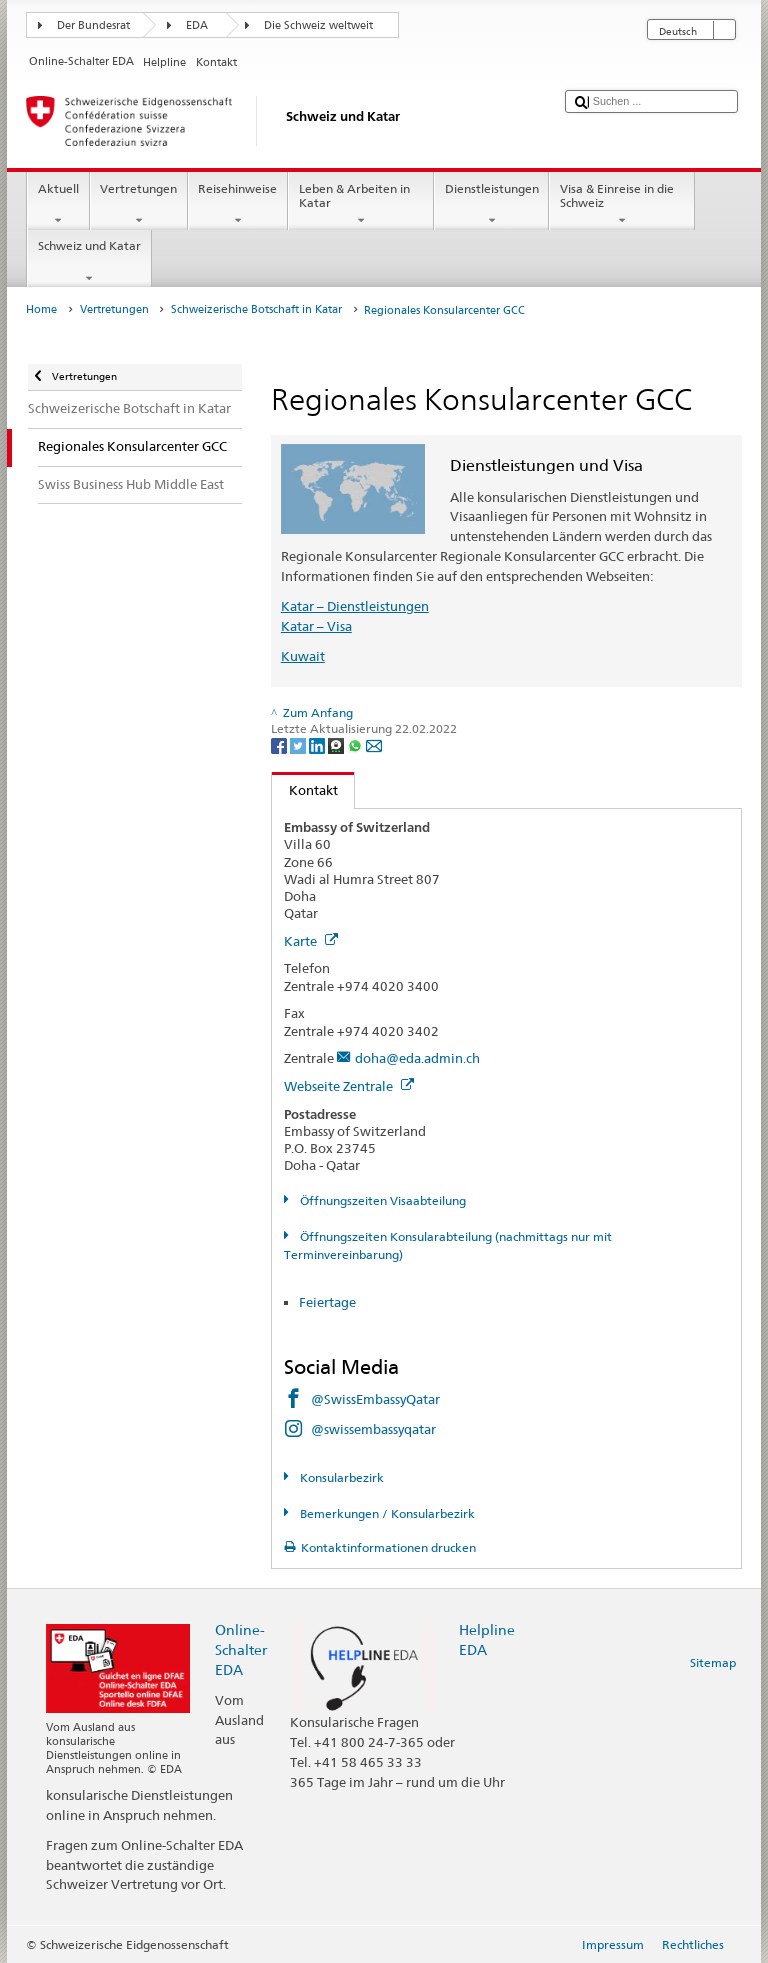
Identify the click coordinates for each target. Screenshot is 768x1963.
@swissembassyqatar (373, 1429)
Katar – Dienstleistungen (355, 606)
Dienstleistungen (491, 205)
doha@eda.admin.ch (417, 1058)
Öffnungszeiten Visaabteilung (381, 1200)
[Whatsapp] (356, 744)
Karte (311, 941)
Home (41, 309)
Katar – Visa (316, 626)
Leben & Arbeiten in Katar (361, 205)
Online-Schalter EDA (241, 1649)
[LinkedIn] (318, 744)
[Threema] (337, 744)
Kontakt (305, 790)
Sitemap (713, 1662)
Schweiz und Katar (89, 262)
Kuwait (303, 656)
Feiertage (327, 1302)
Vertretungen (139, 205)
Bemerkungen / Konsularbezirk (386, 1513)
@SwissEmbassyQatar (375, 1399)
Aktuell (58, 205)
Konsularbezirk (340, 1477)
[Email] (374, 744)
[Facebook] (280, 744)
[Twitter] (299, 744)
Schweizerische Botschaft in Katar (256, 309)
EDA (197, 25)
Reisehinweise (238, 205)
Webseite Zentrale (349, 1086)
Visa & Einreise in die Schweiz (622, 205)
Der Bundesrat (93, 25)
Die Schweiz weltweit (318, 25)
